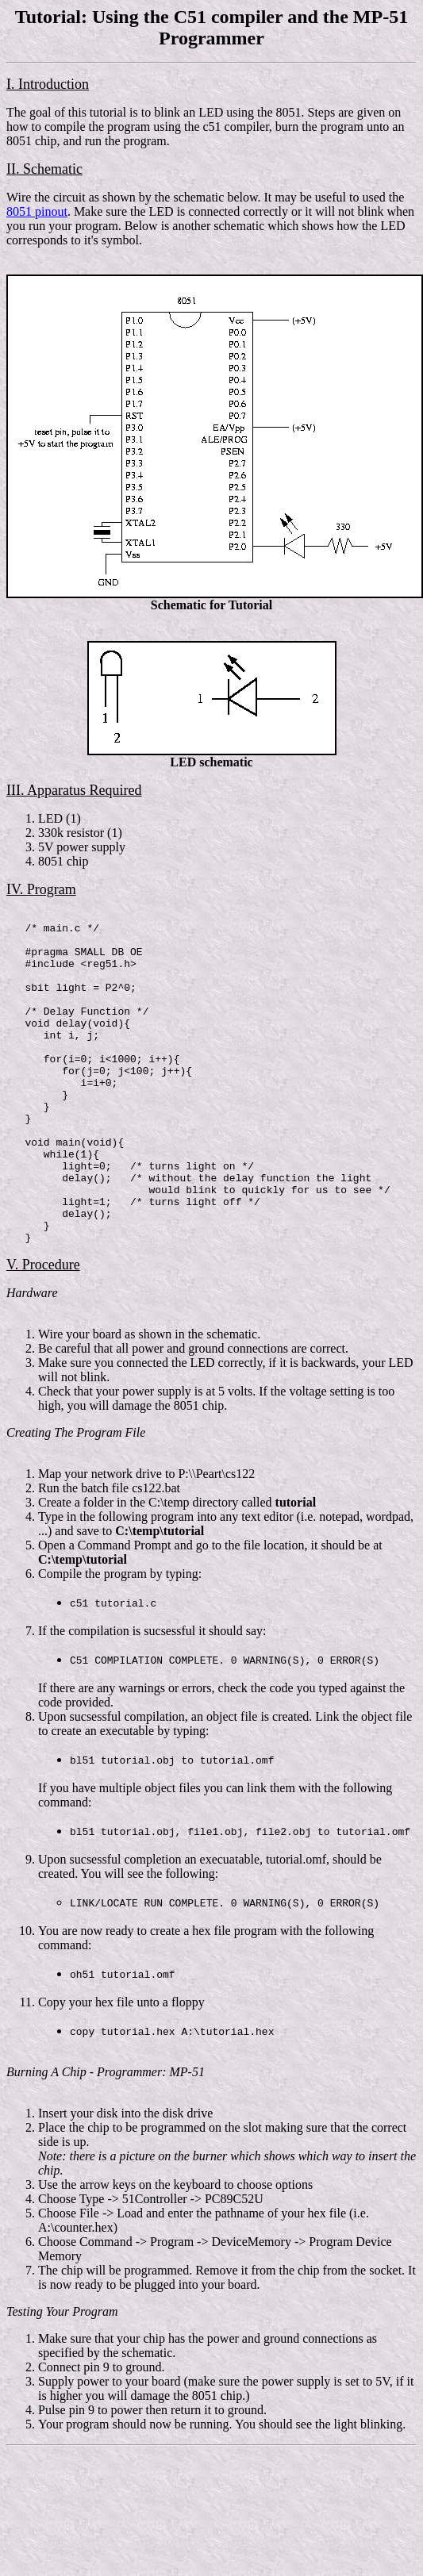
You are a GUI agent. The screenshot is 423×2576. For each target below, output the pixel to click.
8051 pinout (36, 211)
